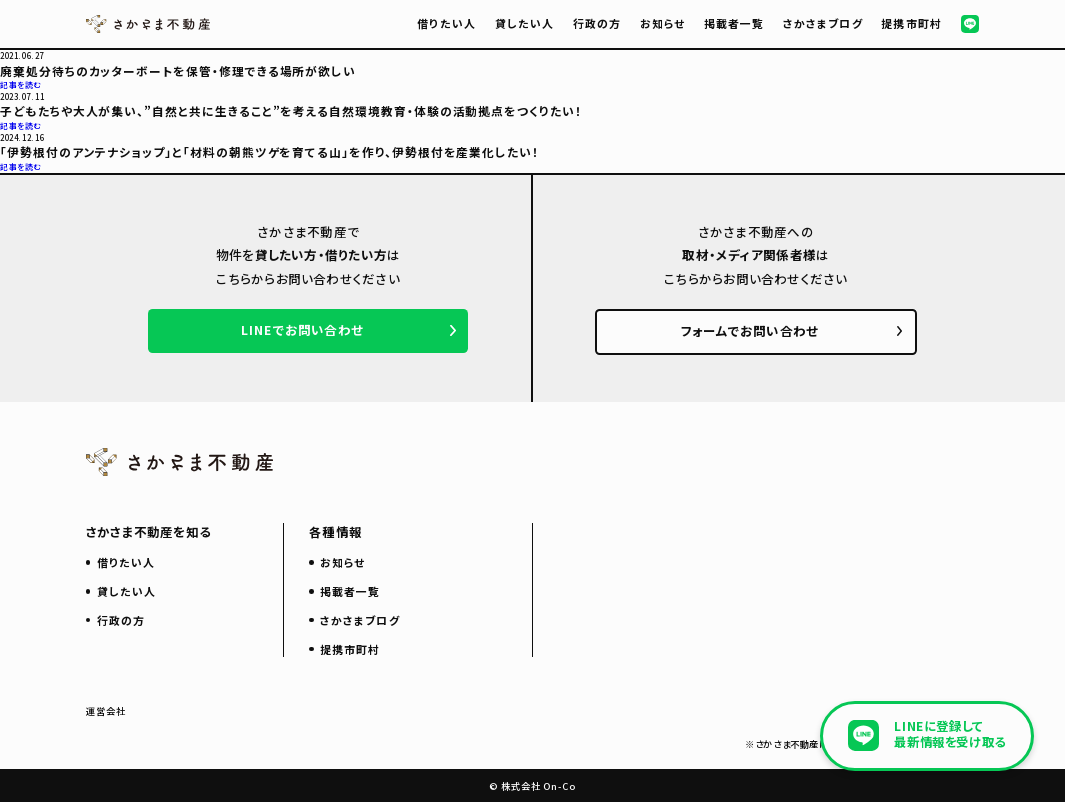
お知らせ (662, 23)
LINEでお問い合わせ (302, 330)
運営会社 (106, 711)
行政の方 (597, 23)
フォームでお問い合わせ (750, 331)
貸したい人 (524, 23)
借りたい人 (446, 23)
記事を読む (21, 84)
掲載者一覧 (734, 23)
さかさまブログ (823, 23)
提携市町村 (911, 23)
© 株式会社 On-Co (532, 786)
